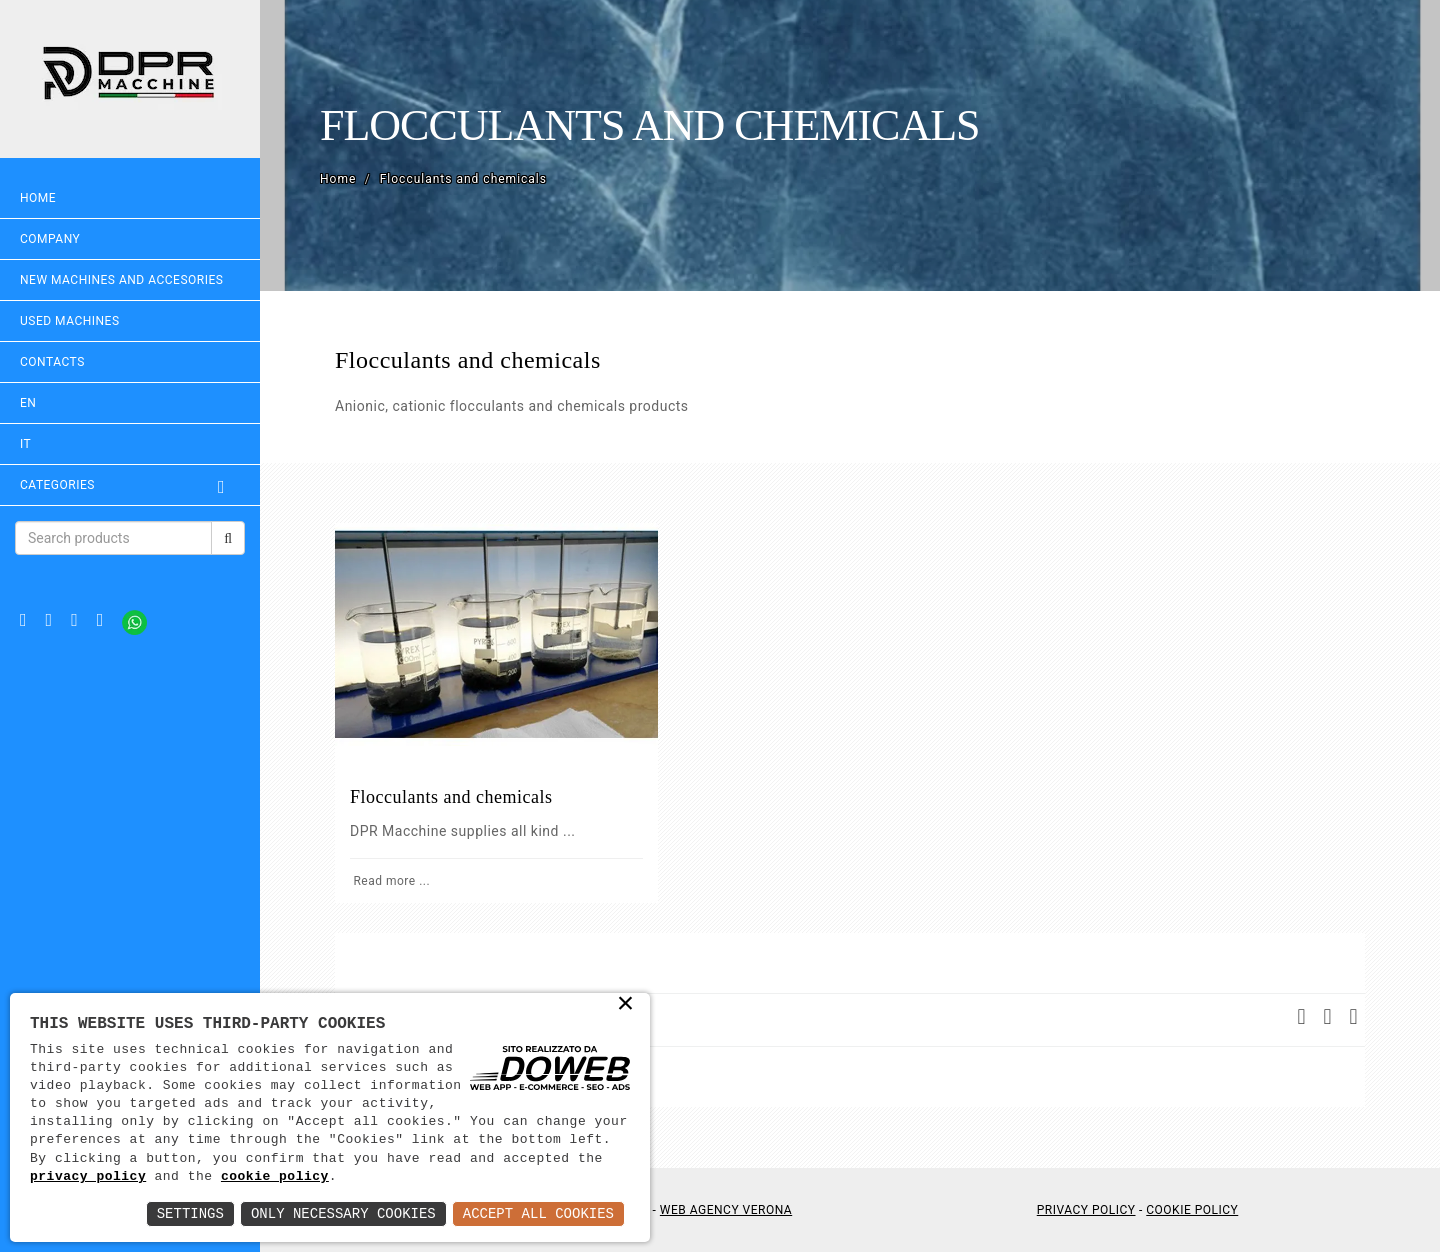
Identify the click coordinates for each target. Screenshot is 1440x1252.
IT (25, 444)
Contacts (52, 362)
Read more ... (390, 881)
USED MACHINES (70, 321)
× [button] (626, 1005)
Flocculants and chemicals (451, 797)
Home (38, 198)
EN (28, 403)
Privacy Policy (1086, 1210)
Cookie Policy (1192, 1210)
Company (50, 239)
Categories (130, 485)
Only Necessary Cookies (343, 1213)
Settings (190, 1213)
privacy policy (88, 1177)
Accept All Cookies (538, 1213)
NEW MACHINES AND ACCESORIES (121, 280)
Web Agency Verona (726, 1210)
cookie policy (275, 1177)
